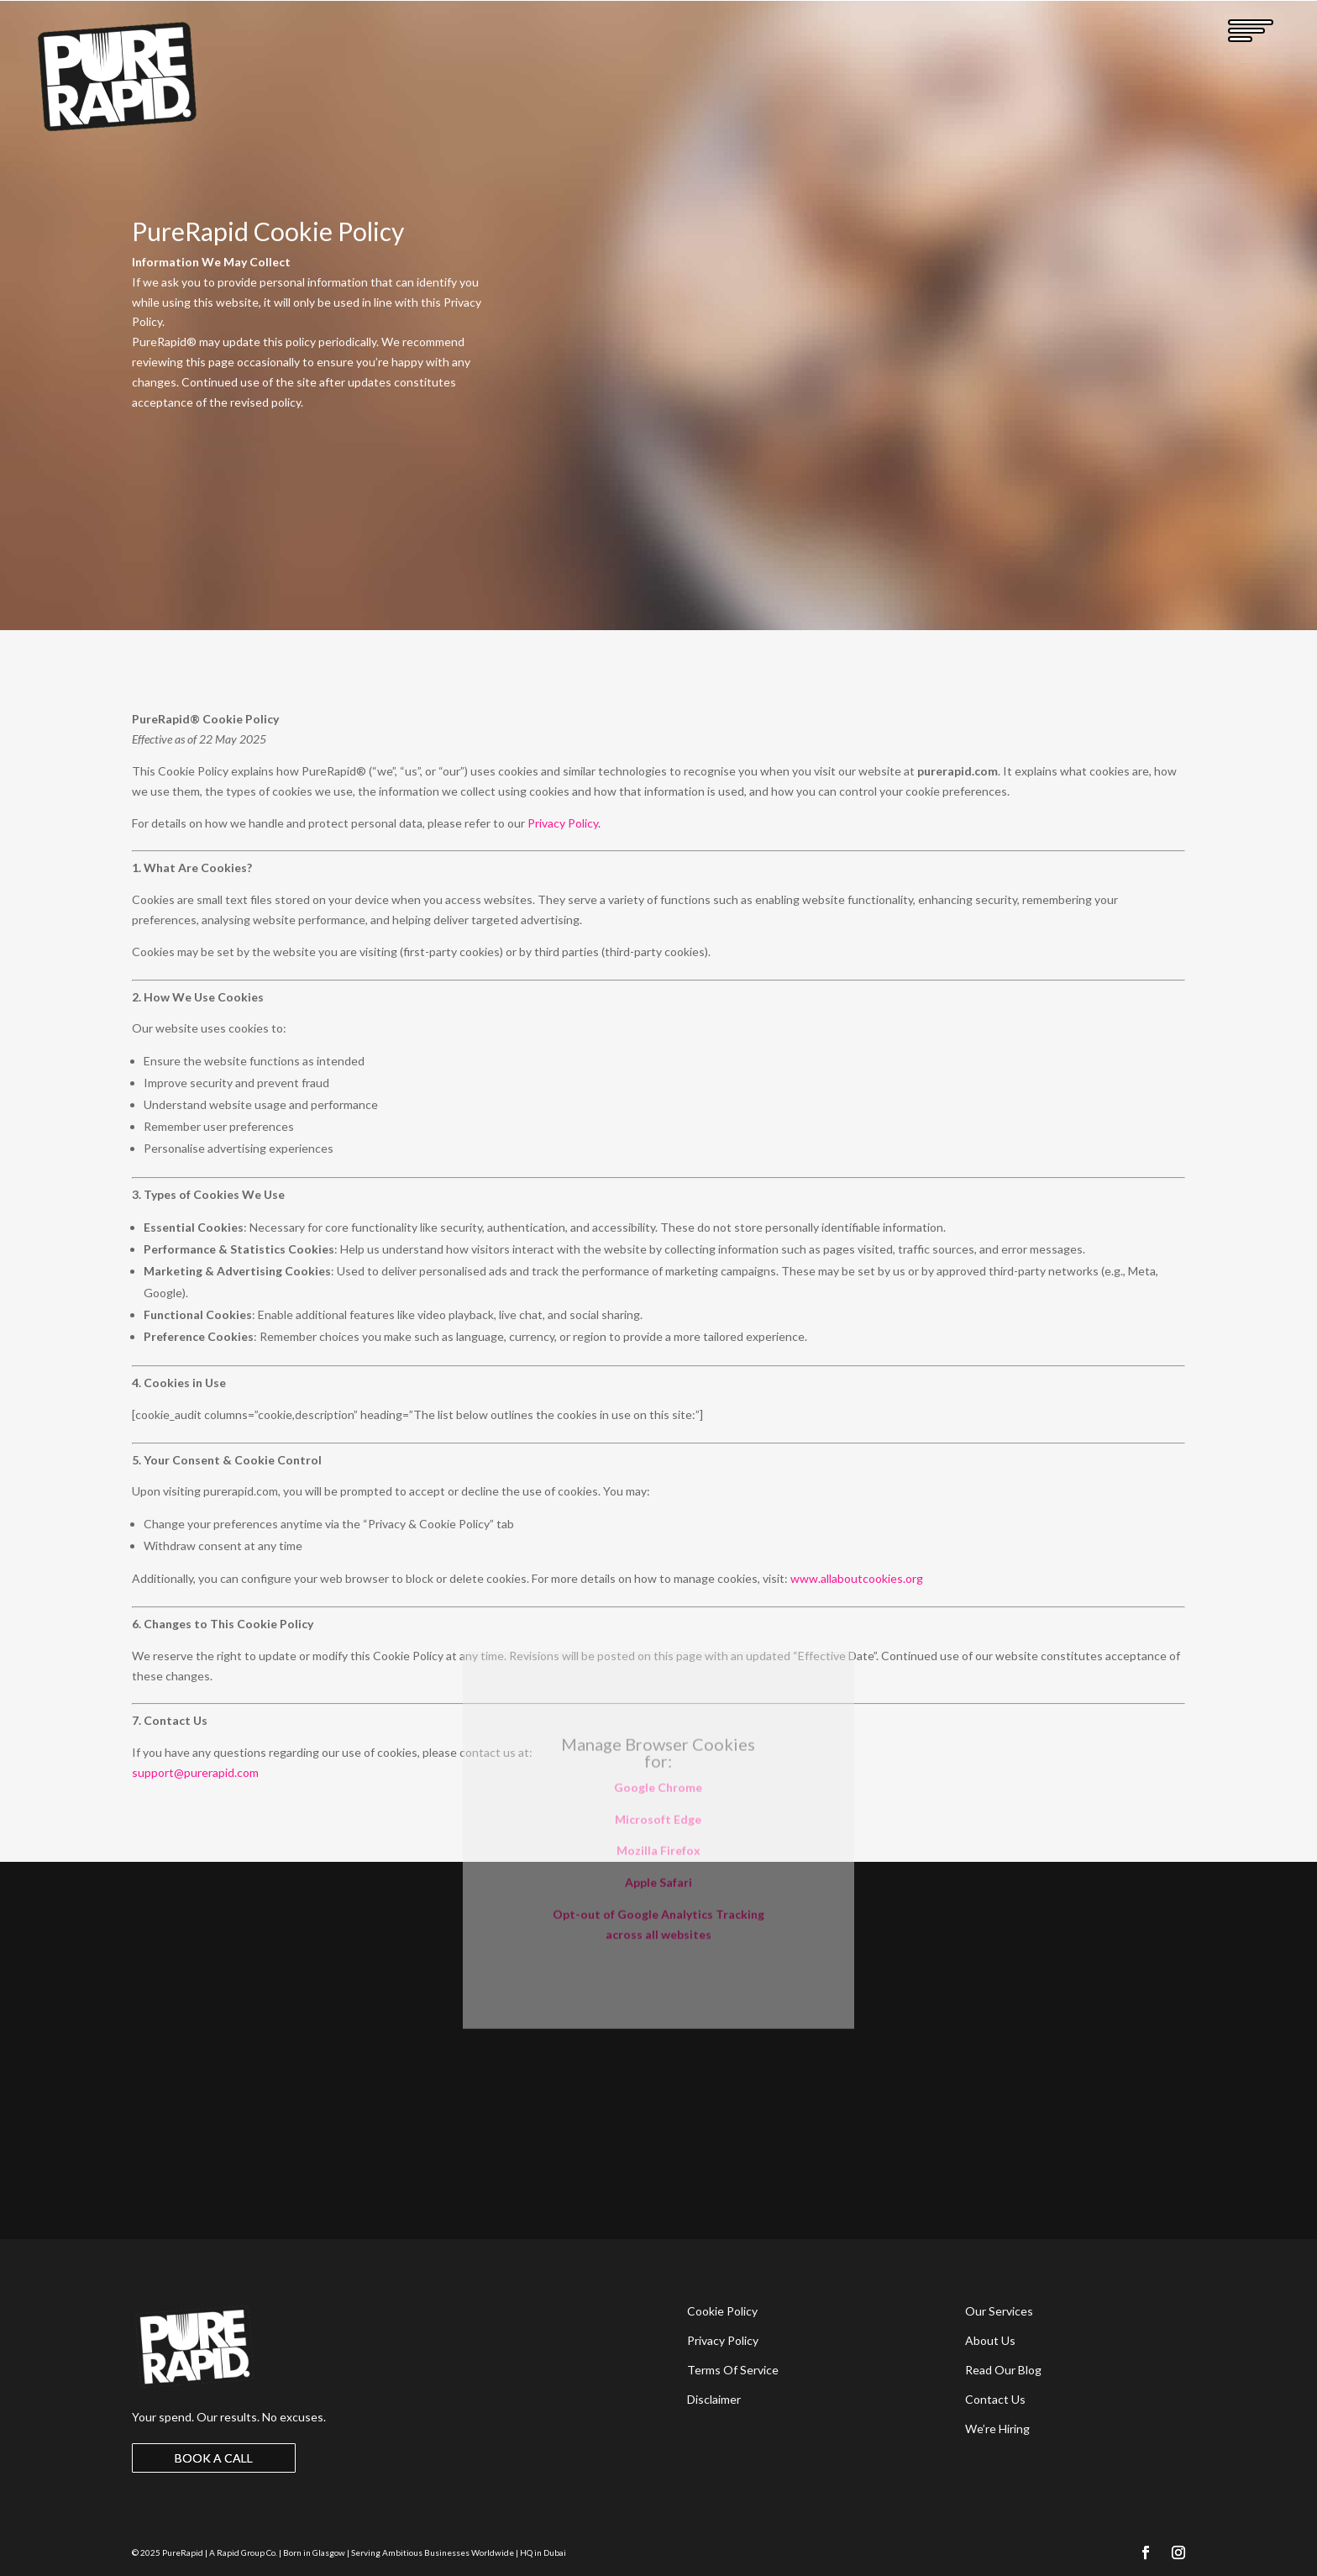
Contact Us (995, 2399)
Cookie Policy (722, 2311)
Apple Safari (658, 1771)
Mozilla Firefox (658, 1739)
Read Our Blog (1003, 2370)
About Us (990, 2340)
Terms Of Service (733, 2370)
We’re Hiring (997, 2428)
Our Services (999, 2311)
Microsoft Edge (658, 1708)
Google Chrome (658, 1676)
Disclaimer (714, 2399)
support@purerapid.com (195, 1772)
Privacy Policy (562, 823)
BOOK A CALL (214, 2458)
